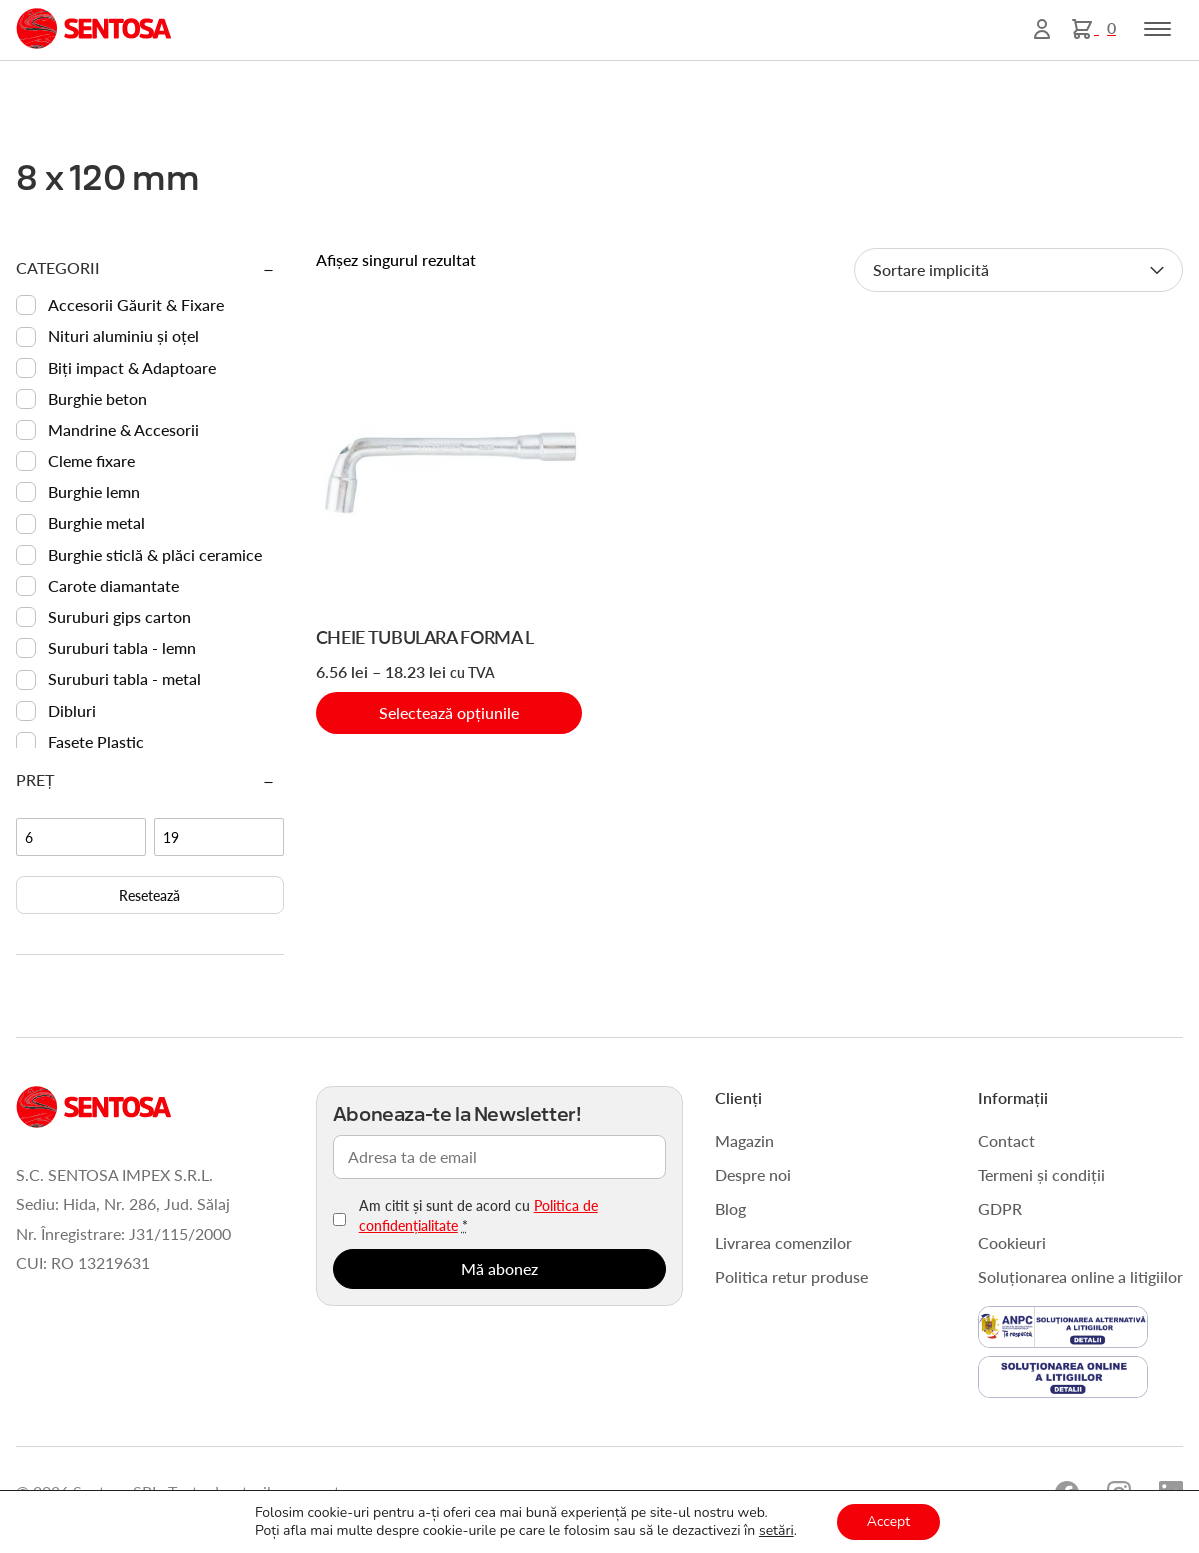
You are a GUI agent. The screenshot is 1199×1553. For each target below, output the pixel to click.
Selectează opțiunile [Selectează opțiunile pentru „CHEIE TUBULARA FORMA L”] (449, 712)
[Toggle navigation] (1157, 29)
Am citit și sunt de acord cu (478, 1215)
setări (776, 1531)
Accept (888, 1521)
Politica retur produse (791, 1276)
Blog (730, 1208)
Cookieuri (1012, 1242)
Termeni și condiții (1041, 1174)
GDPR (1000, 1208)
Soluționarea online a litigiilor (1080, 1276)
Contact (1006, 1140)
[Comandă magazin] (1018, 270)
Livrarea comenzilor (783, 1242)
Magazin (744, 1140)
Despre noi (753, 1174)
